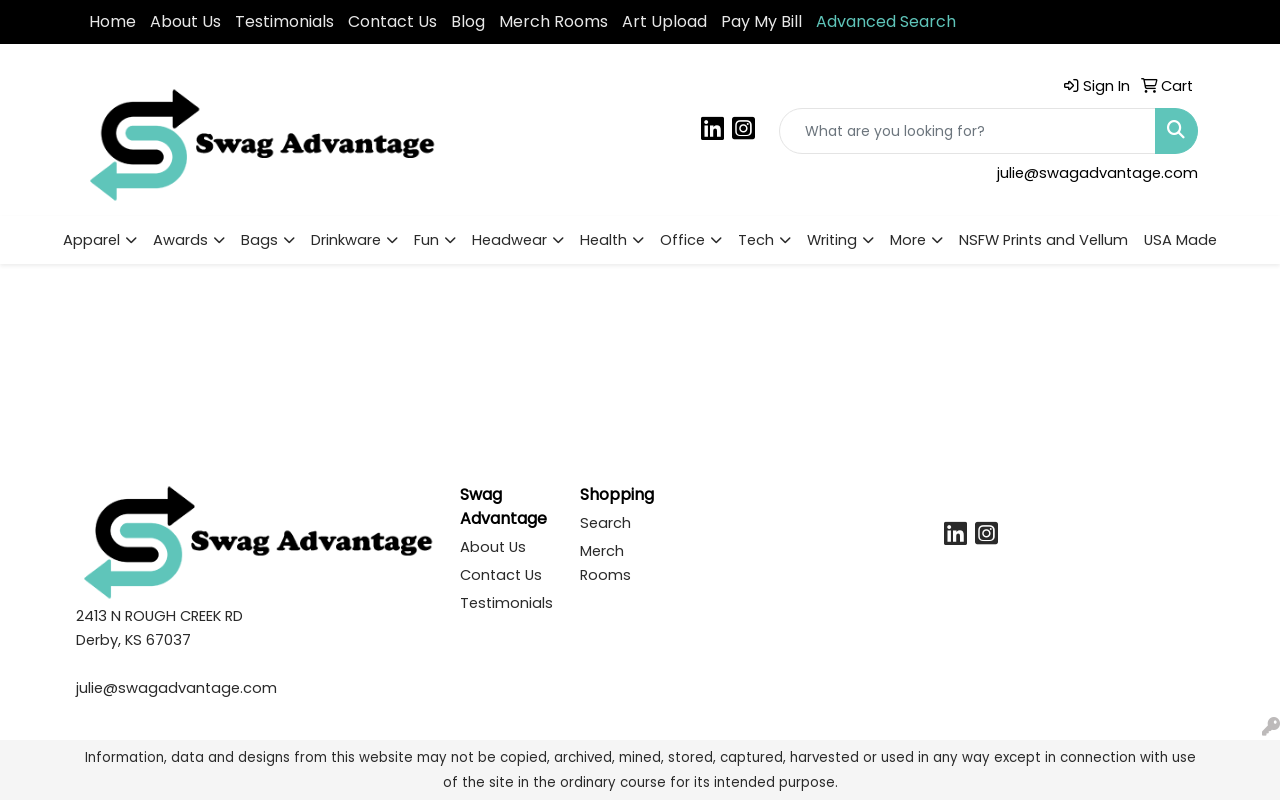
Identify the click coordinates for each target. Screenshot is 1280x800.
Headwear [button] (509, 240)
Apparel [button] (91, 240)
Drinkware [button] (346, 240)
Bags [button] (259, 240)
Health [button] (603, 240)
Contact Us (392, 21)
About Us (185, 21)
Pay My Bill (761, 21)
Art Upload (664, 21)
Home (112, 21)
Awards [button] (180, 240)
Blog (468, 21)
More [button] (908, 240)
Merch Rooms (553, 21)
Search (605, 523)
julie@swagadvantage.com (1097, 173)
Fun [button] (426, 240)
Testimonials (284, 21)
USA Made (1180, 240)
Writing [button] (832, 240)
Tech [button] (756, 240)
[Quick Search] (967, 131)
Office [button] (682, 240)
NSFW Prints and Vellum (1043, 240)
